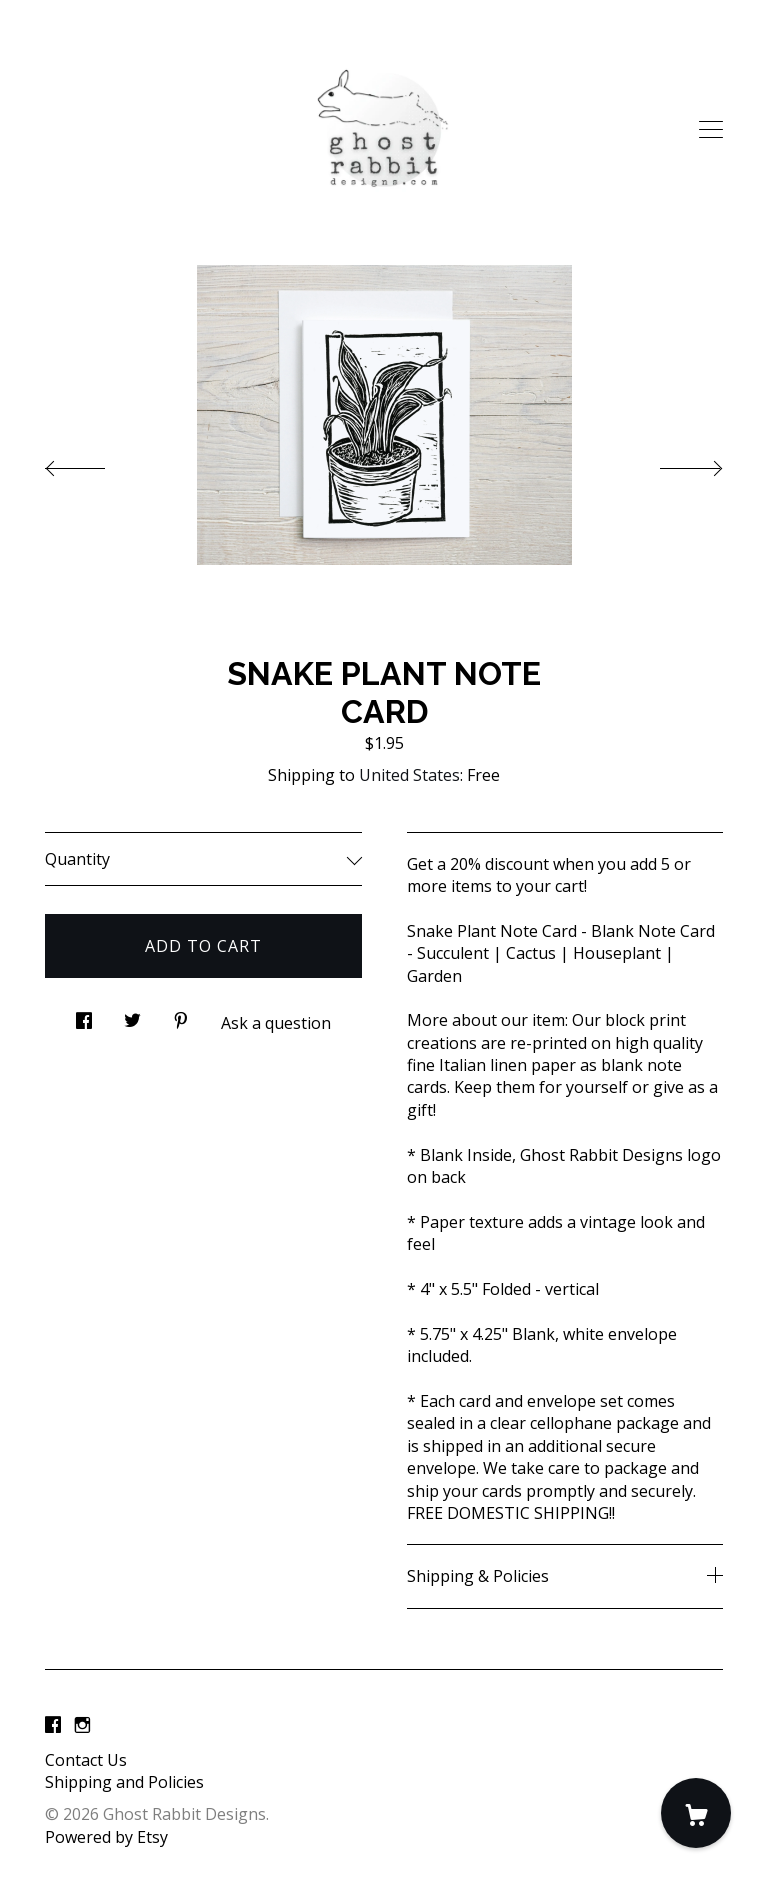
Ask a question (276, 1023)
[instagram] (82, 1726)
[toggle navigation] (711, 130)
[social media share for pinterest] (181, 1014)
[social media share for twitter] (132, 1014)
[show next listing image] (673, 463)
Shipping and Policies (124, 1782)
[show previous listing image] (95, 463)
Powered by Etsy (106, 1837)
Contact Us (86, 1760)
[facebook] (53, 1726)
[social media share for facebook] (84, 1014)
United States (409, 775)
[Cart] (696, 1813)
